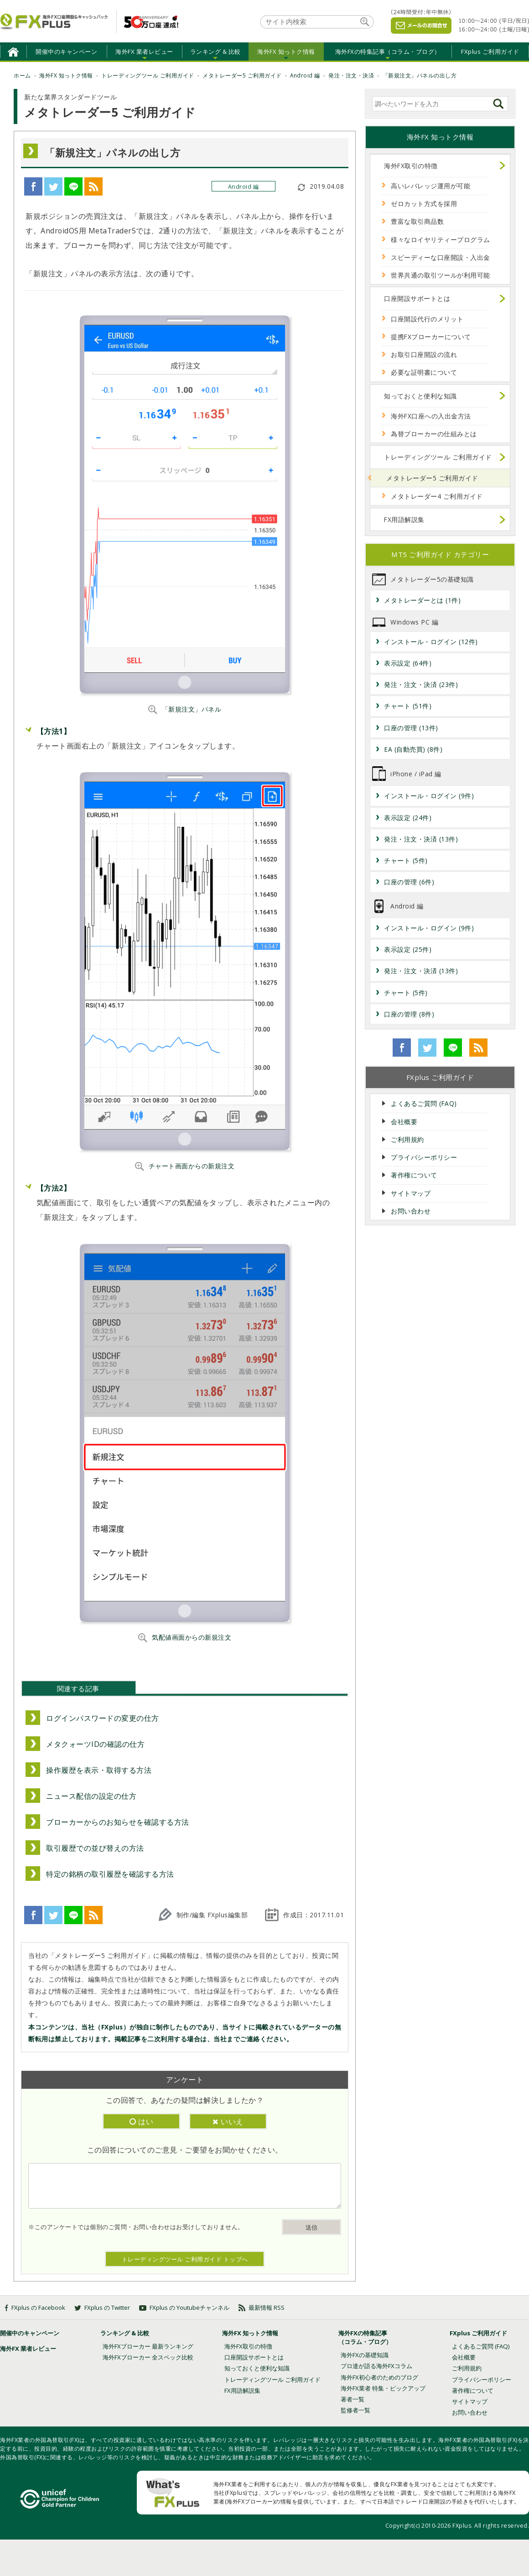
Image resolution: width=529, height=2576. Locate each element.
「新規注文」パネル (192, 709)
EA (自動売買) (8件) (413, 749)
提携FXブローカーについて (431, 336)
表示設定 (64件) (407, 663)
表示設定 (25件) (407, 949)
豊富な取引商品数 (417, 221)
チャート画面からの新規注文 (192, 1166)
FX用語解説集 (404, 519)
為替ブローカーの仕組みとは (434, 433)
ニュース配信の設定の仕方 (91, 1796)
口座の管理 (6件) (409, 882)
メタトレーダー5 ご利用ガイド (432, 478)
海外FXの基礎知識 (365, 2355)
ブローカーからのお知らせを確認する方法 (117, 1822)
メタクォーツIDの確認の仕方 (95, 1744)
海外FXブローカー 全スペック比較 (148, 2357)
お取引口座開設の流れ (424, 354)
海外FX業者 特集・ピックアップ (383, 2388)
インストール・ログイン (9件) (429, 795)
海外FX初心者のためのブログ (379, 2377)
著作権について (414, 1175)
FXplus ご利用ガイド (490, 51)
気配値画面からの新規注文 (191, 1637)
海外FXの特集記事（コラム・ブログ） (388, 51)
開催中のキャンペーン (66, 51)
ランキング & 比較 (215, 51)
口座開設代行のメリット (427, 319)
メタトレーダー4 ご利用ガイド (437, 496)
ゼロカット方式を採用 (424, 203)
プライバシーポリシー (424, 1157)
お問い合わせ (410, 1211)
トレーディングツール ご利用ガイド (438, 457)
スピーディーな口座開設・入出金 (440, 257)
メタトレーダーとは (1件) (422, 600)
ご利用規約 (407, 1139)
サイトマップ (410, 1193)
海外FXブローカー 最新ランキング (148, 2346)
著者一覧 (352, 2399)
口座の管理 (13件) (411, 727)
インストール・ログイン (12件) (431, 641)
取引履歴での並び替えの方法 (95, 1848)
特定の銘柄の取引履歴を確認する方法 (110, 1874)
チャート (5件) (406, 860)
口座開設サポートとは (417, 298)
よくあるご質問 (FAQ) (424, 1103)
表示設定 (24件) (407, 817)
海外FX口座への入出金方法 (431, 416)
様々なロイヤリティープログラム (440, 239)
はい (141, 2122)
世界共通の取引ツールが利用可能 (440, 275)
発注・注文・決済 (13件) (421, 839)
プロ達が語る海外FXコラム (376, 2366)
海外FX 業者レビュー (144, 51)
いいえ (228, 2122)
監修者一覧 (355, 2410)
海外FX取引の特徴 (411, 165)
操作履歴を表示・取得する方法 (98, 1770)
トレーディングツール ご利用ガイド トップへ (185, 2259)
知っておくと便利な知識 (420, 396)
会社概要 (404, 1121)
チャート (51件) (407, 706)
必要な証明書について (424, 372)
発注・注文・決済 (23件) (421, 684)
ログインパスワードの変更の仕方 (102, 1718)
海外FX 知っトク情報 (286, 51)
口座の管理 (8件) (409, 1014)
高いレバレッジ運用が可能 (430, 185)
